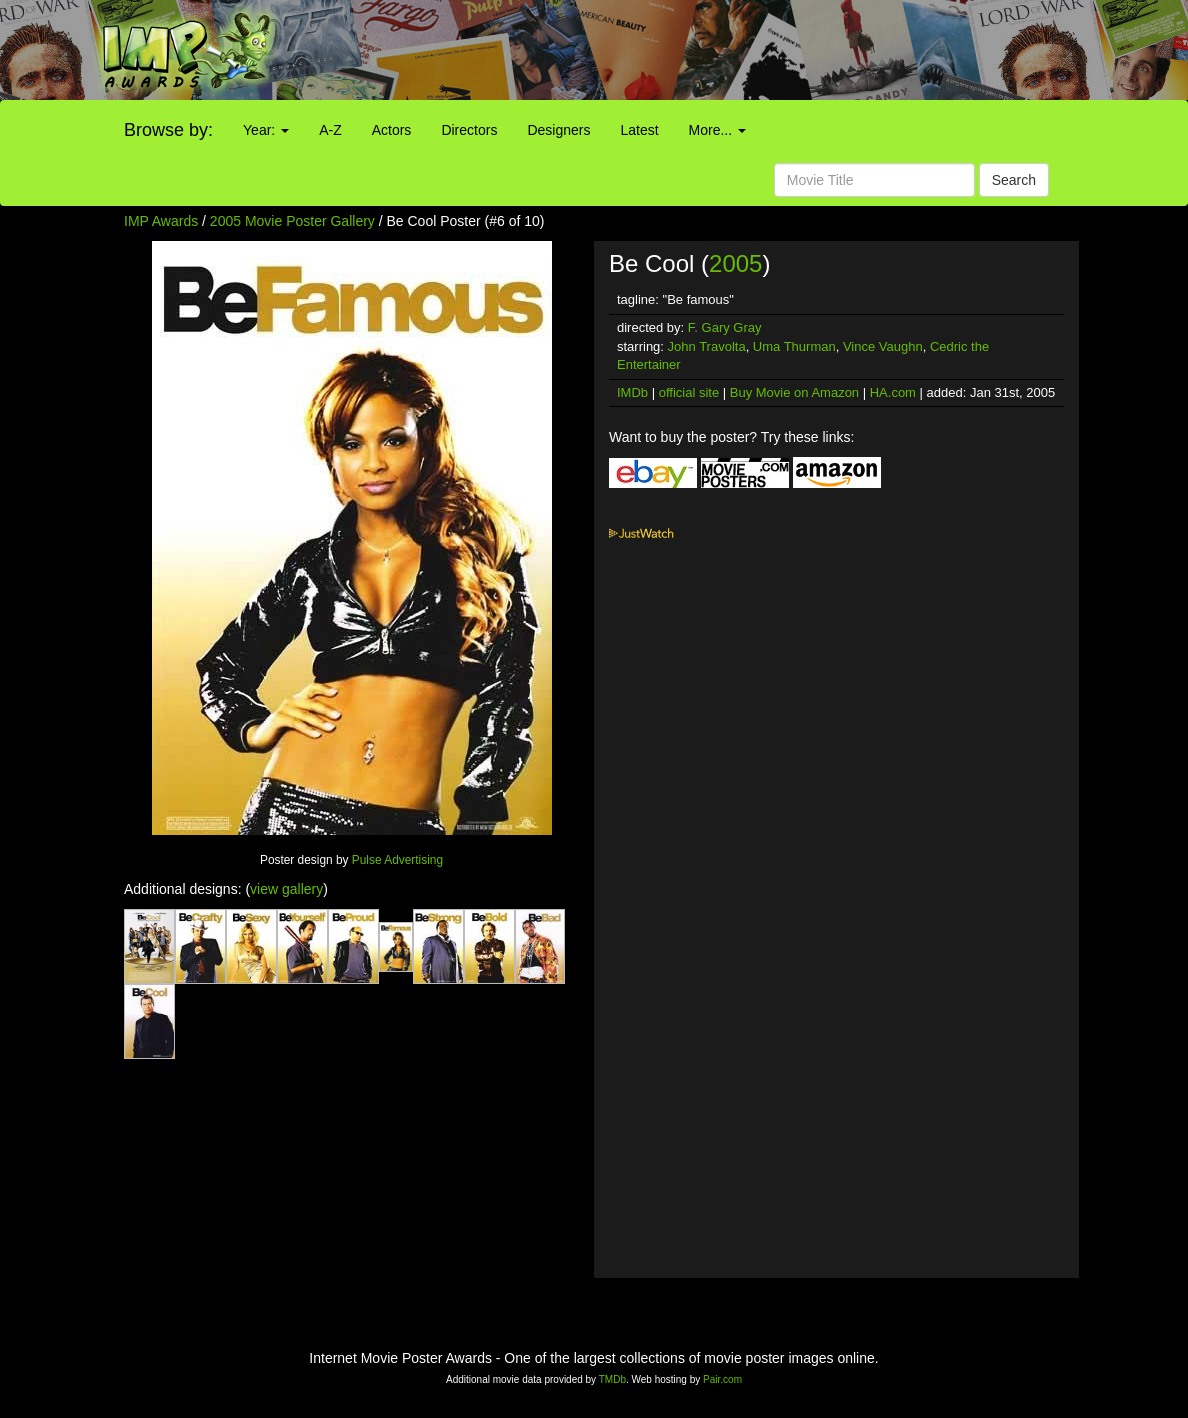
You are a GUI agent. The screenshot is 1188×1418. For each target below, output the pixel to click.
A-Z (330, 130)
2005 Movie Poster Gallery (292, 221)
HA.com (893, 392)
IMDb (632, 392)
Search (1014, 180)
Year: (266, 130)
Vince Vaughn (883, 346)
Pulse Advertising (397, 860)
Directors (469, 130)
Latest (639, 130)
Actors (392, 130)
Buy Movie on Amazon (794, 392)
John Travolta (707, 346)
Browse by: (168, 130)
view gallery (286, 889)
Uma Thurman (794, 346)
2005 (735, 263)
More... (717, 130)
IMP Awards (161, 221)
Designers (558, 130)
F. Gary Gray (725, 327)
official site (689, 392)
